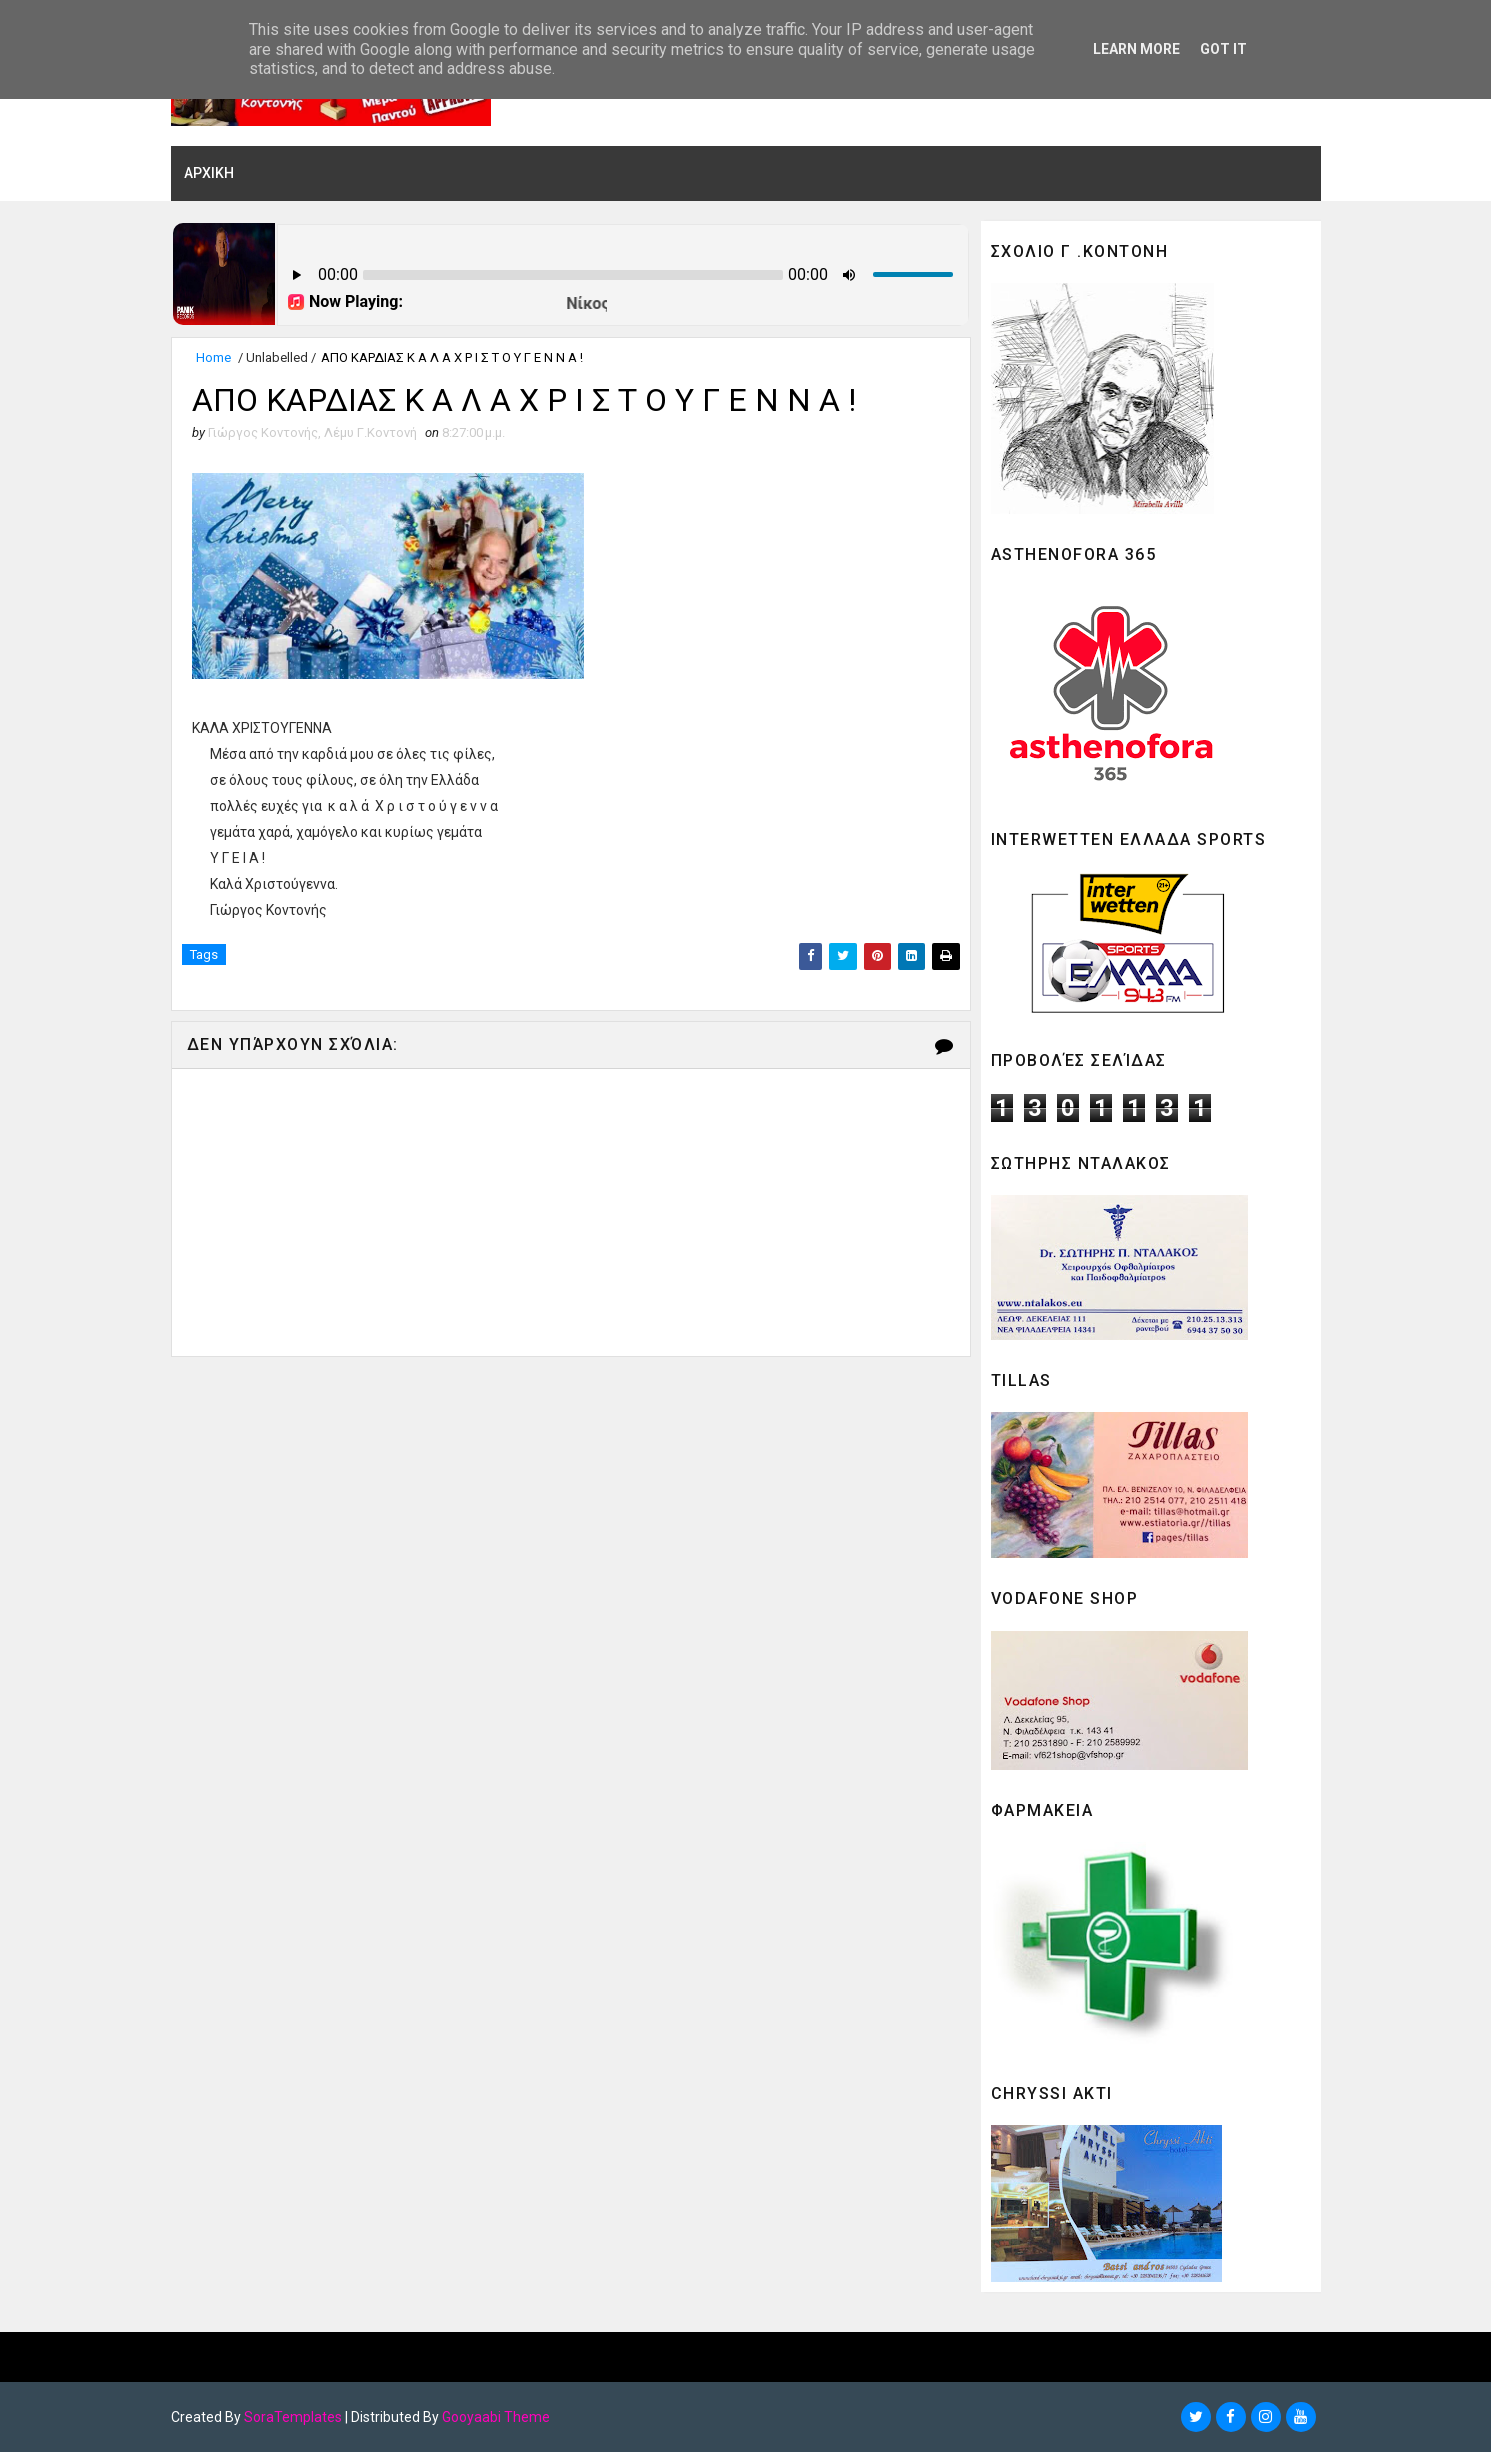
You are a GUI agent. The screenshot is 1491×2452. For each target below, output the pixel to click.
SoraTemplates (293, 2417)
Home (213, 357)
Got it (1223, 49)
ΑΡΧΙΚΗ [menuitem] (209, 173)
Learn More (1136, 49)
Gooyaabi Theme (496, 2417)
